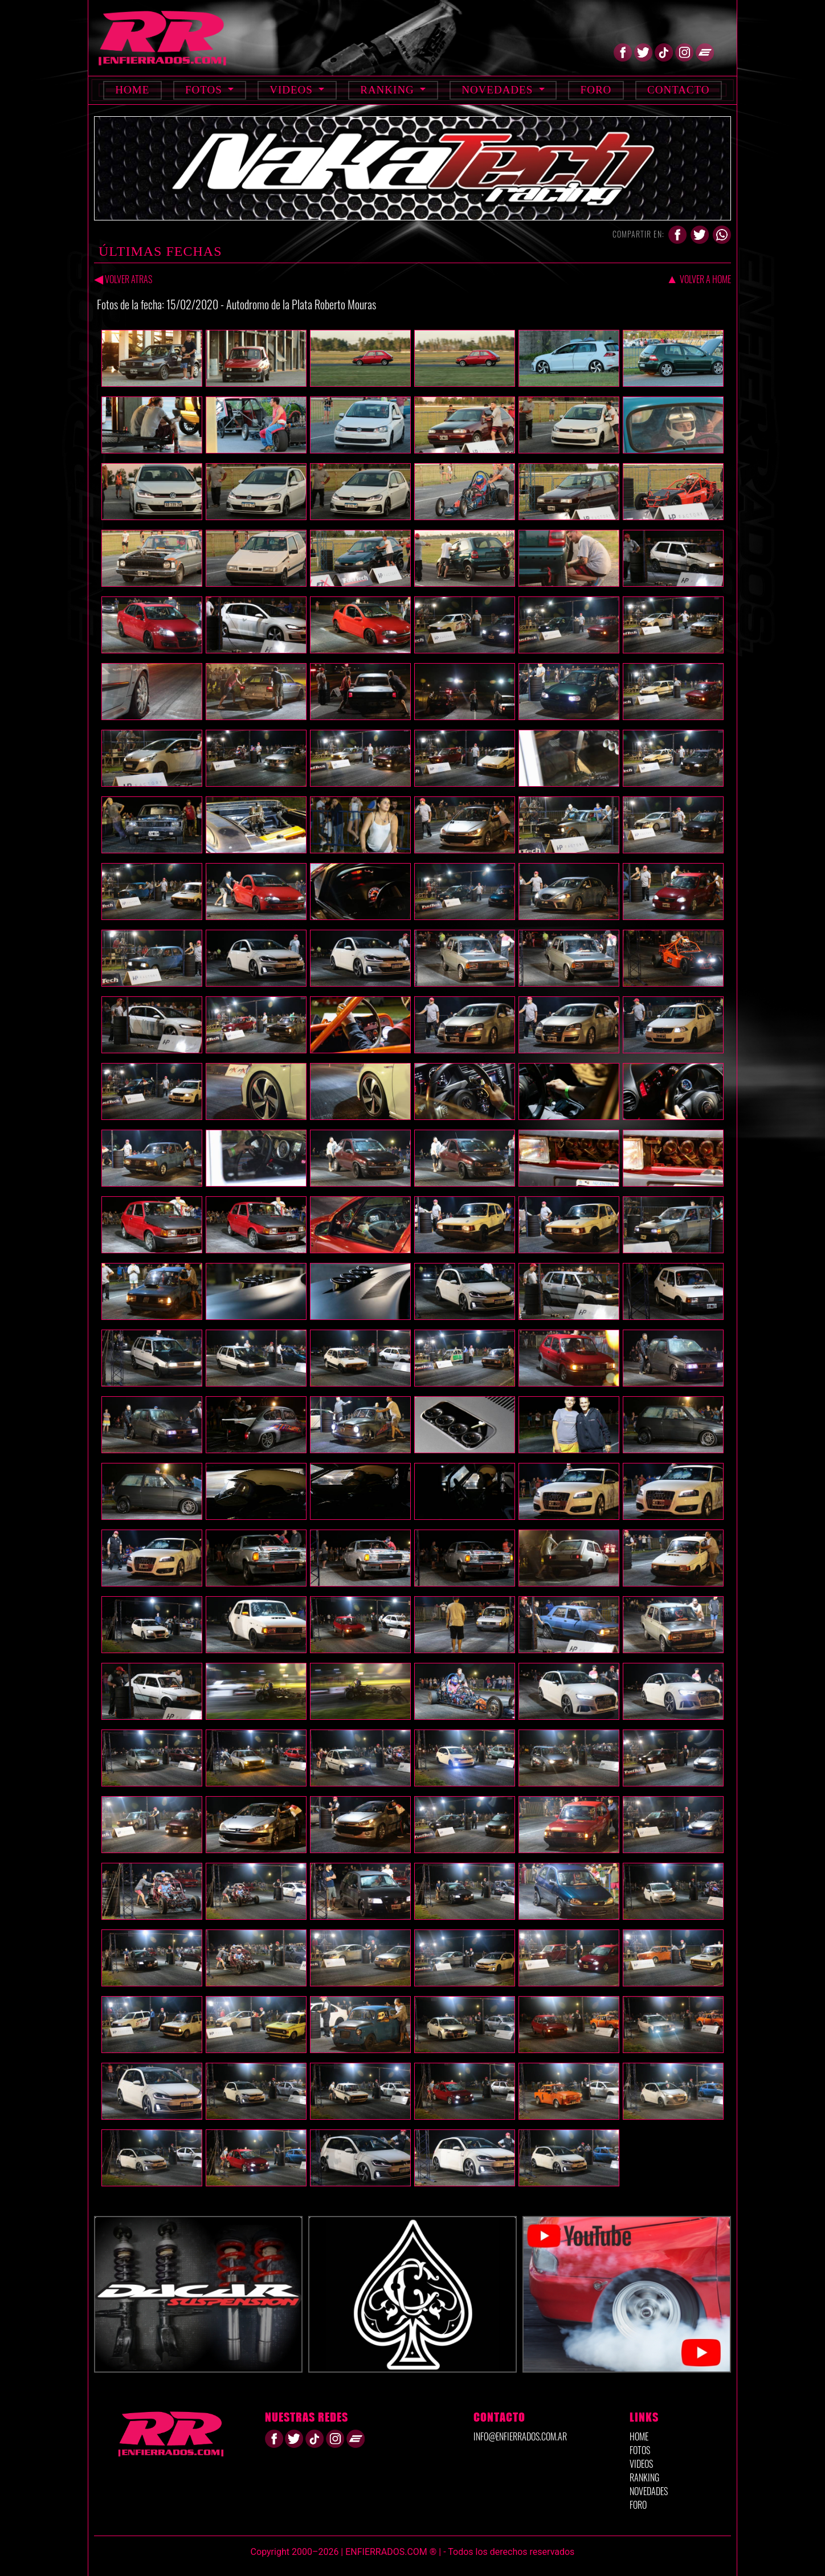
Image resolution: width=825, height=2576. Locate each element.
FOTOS (640, 2450)
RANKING (644, 2477)
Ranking (388, 90)
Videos (292, 90)
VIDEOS (641, 2464)
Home (132, 90)
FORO (638, 2505)
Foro (596, 90)
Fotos (205, 90)
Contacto (678, 90)
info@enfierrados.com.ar (520, 2436)
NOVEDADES (649, 2491)
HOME (639, 2436)
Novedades (498, 90)
